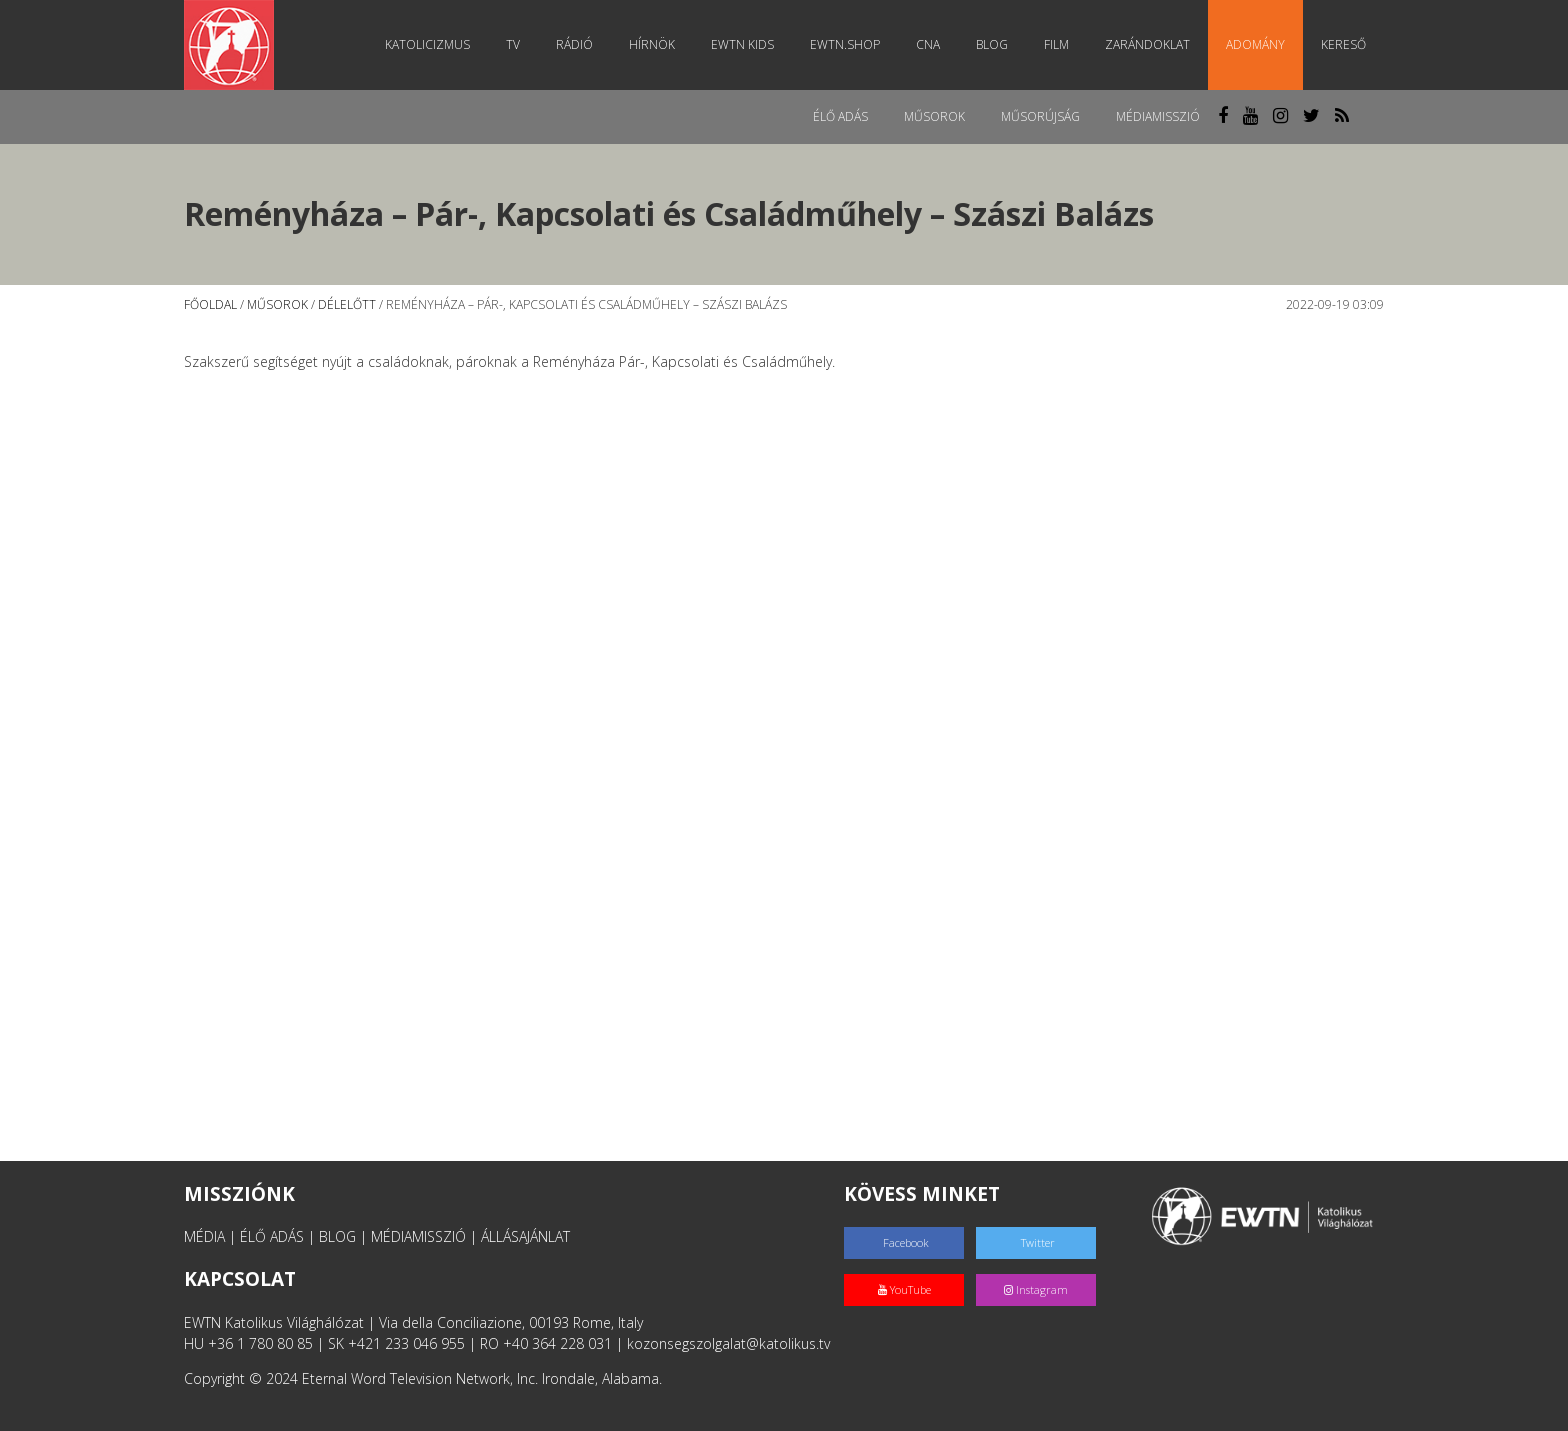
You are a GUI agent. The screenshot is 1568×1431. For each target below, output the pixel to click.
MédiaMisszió (1158, 116)
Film (1056, 44)
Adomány (1255, 44)
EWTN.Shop (845, 44)
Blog (992, 44)
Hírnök (652, 44)
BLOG (337, 1236)
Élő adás (840, 116)
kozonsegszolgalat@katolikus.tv (728, 1343)
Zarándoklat (1147, 44)
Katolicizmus (427, 44)
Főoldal (210, 304)
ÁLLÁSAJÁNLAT (525, 1236)
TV (513, 44)
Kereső (1343, 44)
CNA (928, 44)
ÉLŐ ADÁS (272, 1236)
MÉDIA (204, 1236)
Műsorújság (1040, 116)
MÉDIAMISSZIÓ (418, 1236)
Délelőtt (347, 304)
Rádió (574, 44)
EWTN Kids (742, 44)
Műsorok (934, 116)
